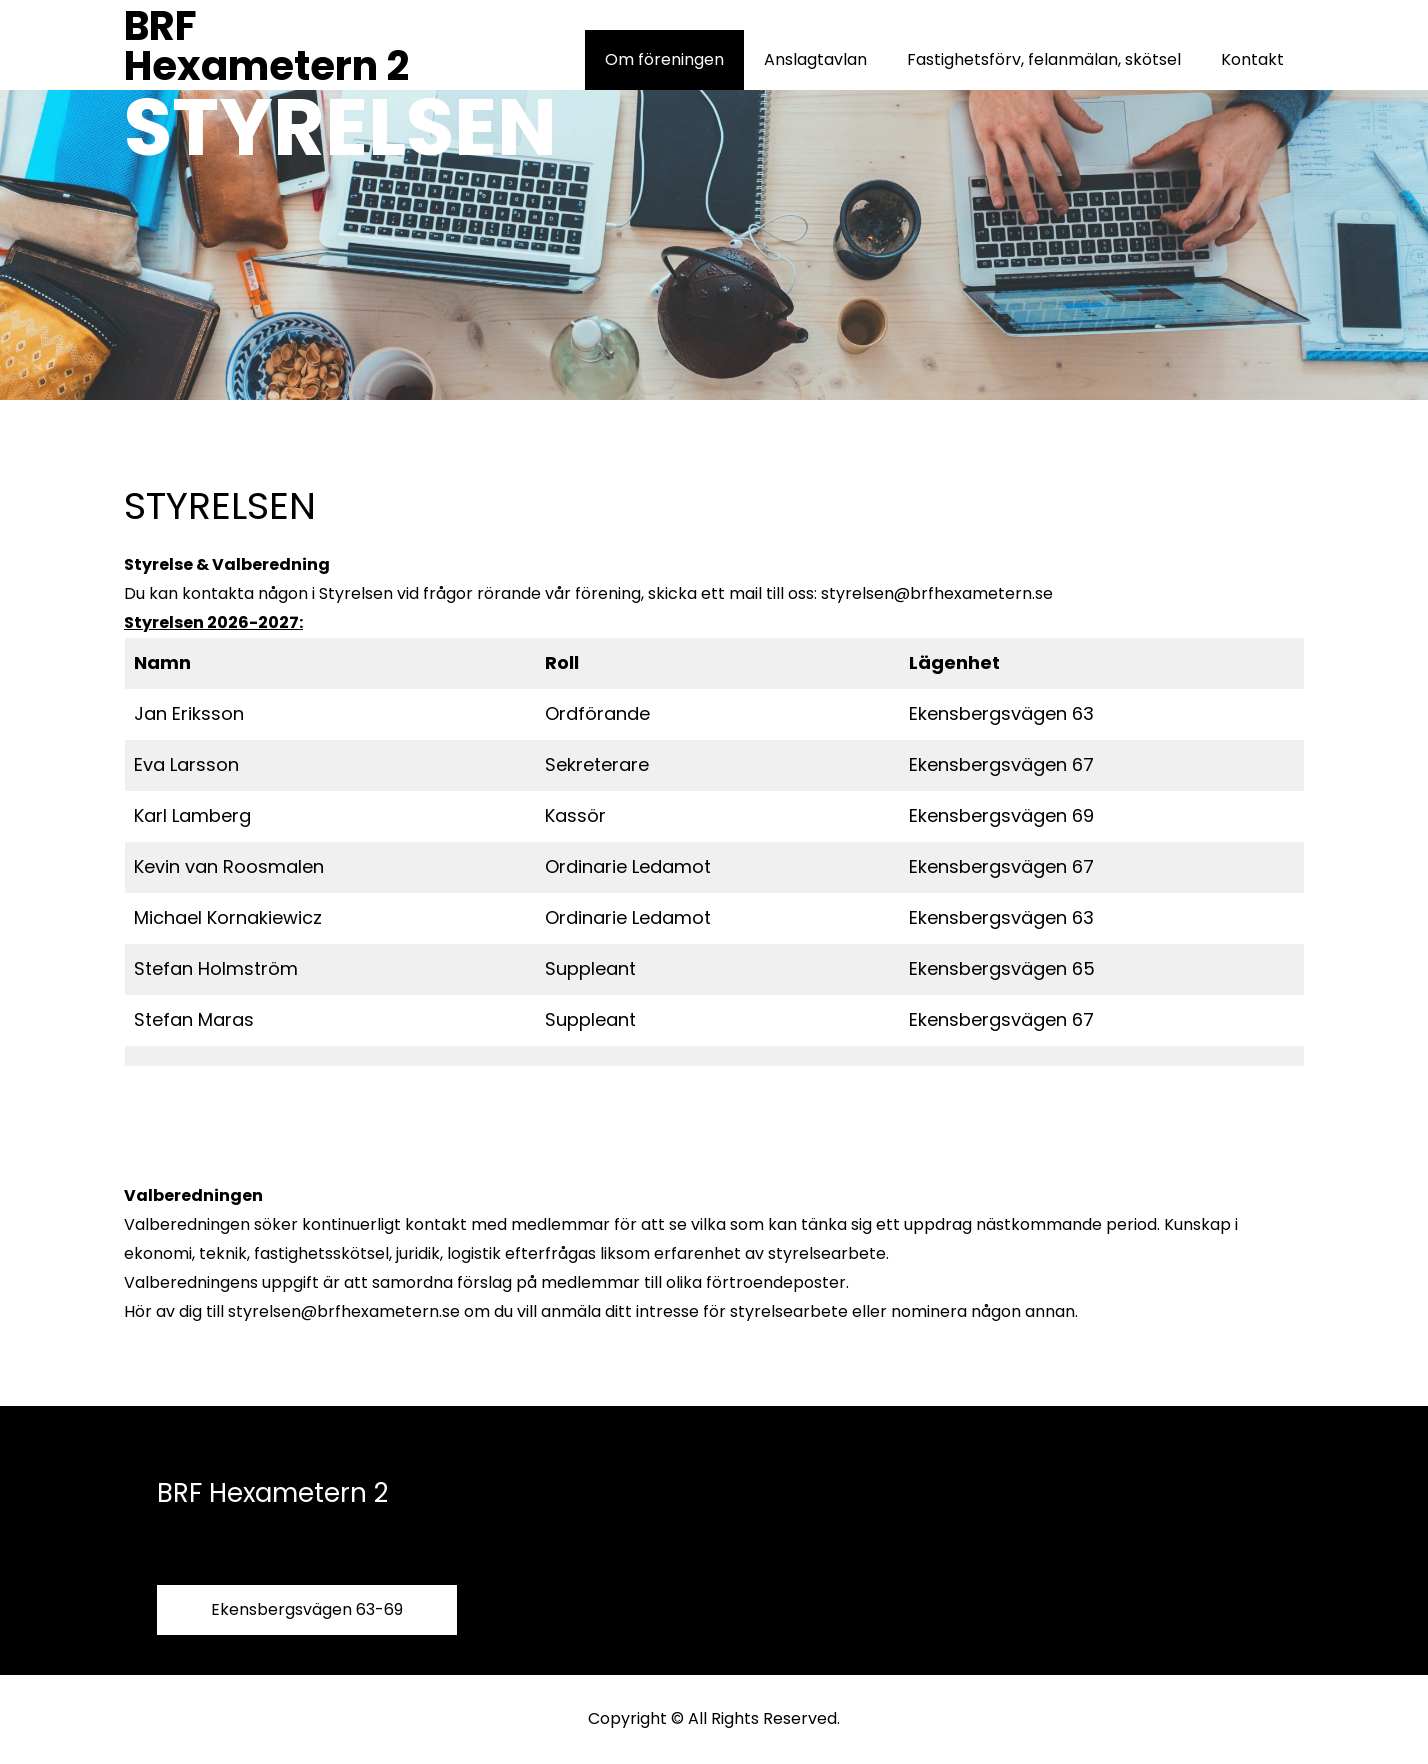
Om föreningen (664, 59)
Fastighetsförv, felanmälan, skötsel (1044, 59)
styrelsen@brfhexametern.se (937, 593)
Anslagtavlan (815, 59)
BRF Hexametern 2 (266, 46)
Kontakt (1252, 59)
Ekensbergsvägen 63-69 (307, 1609)
